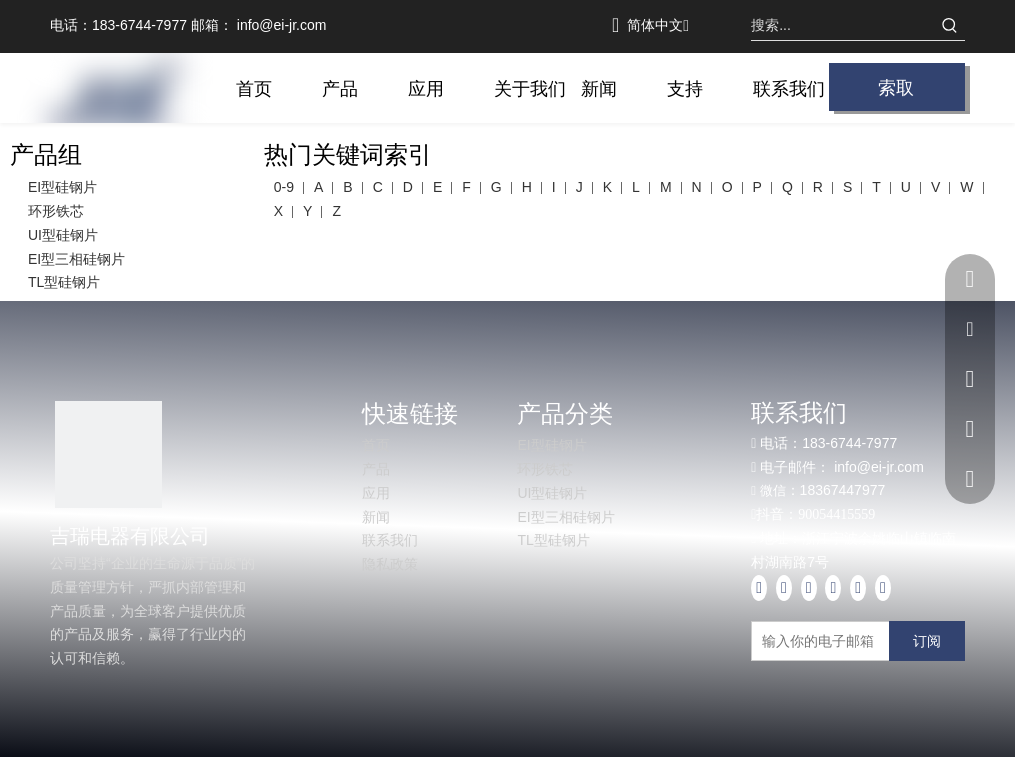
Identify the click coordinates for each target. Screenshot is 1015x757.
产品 (376, 469)
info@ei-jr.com (282, 25)
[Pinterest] (858, 588)
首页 (376, 445)
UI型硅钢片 (63, 235)
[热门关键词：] (950, 25)
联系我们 (390, 540)
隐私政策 (390, 564)
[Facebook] (759, 588)
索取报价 (896, 92)
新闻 (376, 517)
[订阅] (927, 641)
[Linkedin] (784, 588)
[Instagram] (833, 588)
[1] (108, 454)
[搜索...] (843, 25)
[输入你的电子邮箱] (839, 641)
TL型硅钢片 (64, 282)
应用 (376, 493)
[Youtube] (809, 588)
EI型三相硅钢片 (76, 259)
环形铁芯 (56, 211)
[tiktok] (883, 588)
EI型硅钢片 (62, 187)
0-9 (284, 187)
